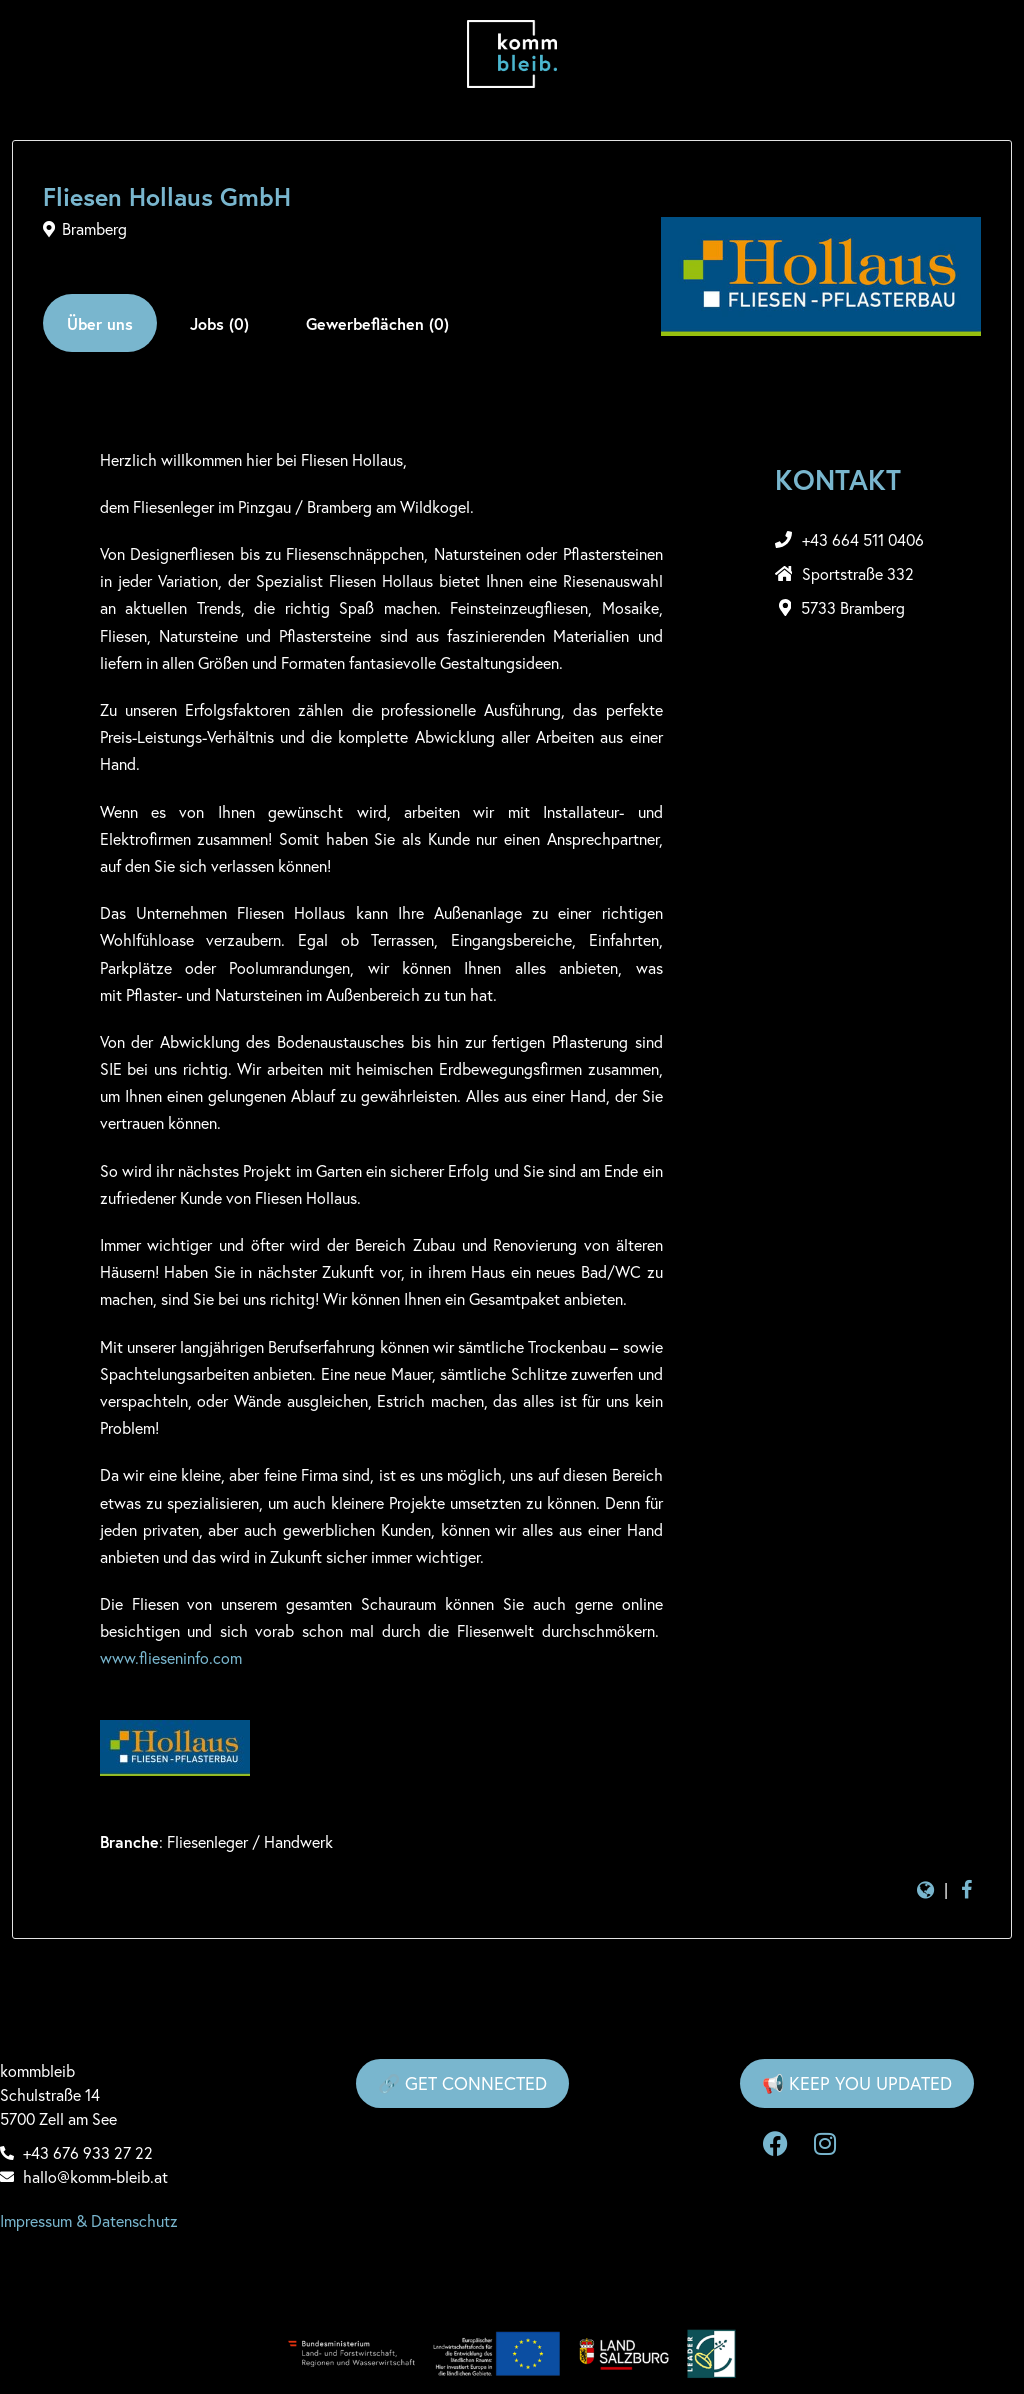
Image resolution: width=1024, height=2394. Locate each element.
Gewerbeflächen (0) (377, 323)
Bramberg (94, 229)
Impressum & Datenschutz (89, 2221)
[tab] (100, 323)
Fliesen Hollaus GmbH (167, 196)
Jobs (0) (219, 323)
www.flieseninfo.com (171, 1658)
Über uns (100, 323)
